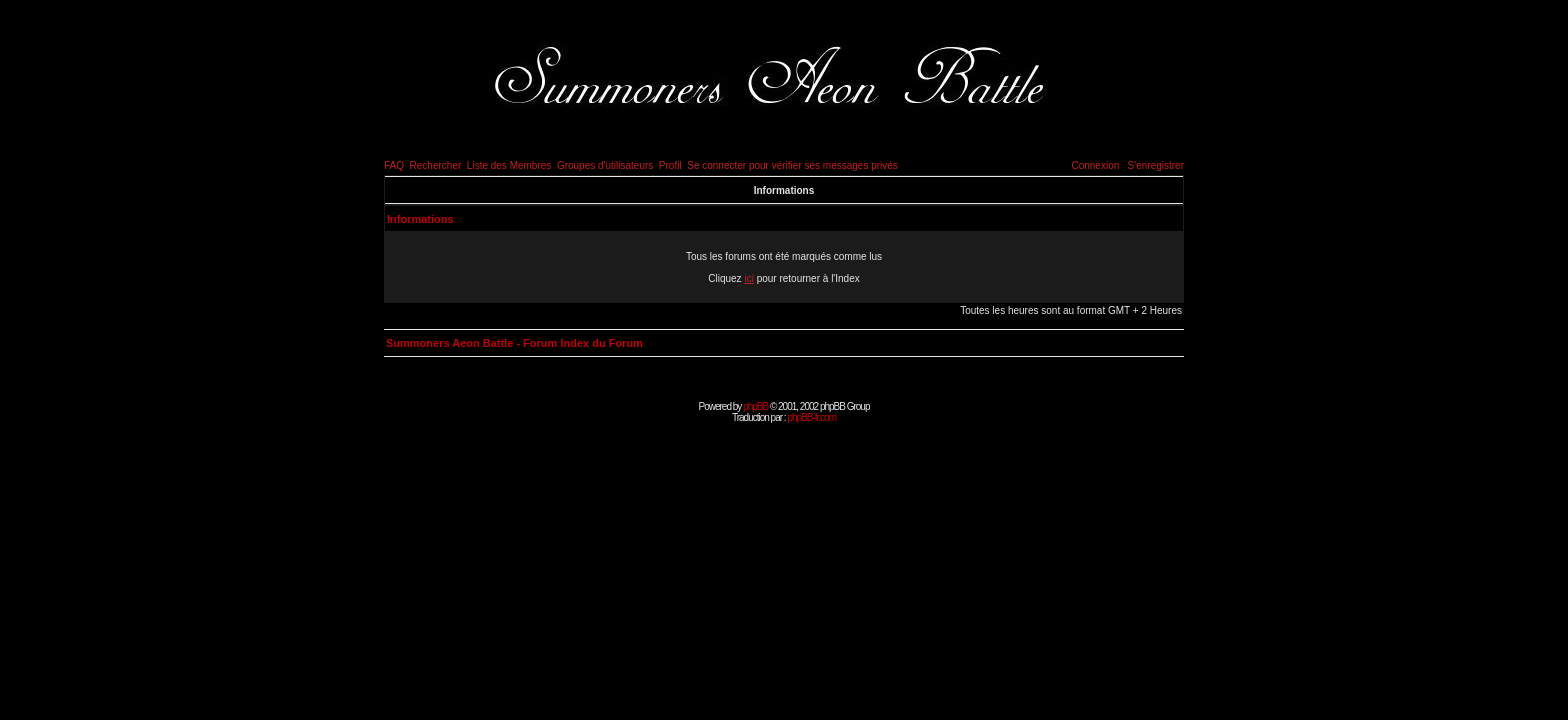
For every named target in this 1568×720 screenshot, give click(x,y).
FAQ (394, 165)
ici (748, 278)
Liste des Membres (509, 165)
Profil (670, 165)
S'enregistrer (1156, 165)
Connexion (1095, 165)
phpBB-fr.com (811, 417)
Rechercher (436, 165)
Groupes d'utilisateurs (605, 165)
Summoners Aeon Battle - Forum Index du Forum (514, 343)
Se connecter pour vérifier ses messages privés (792, 165)
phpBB (755, 406)
